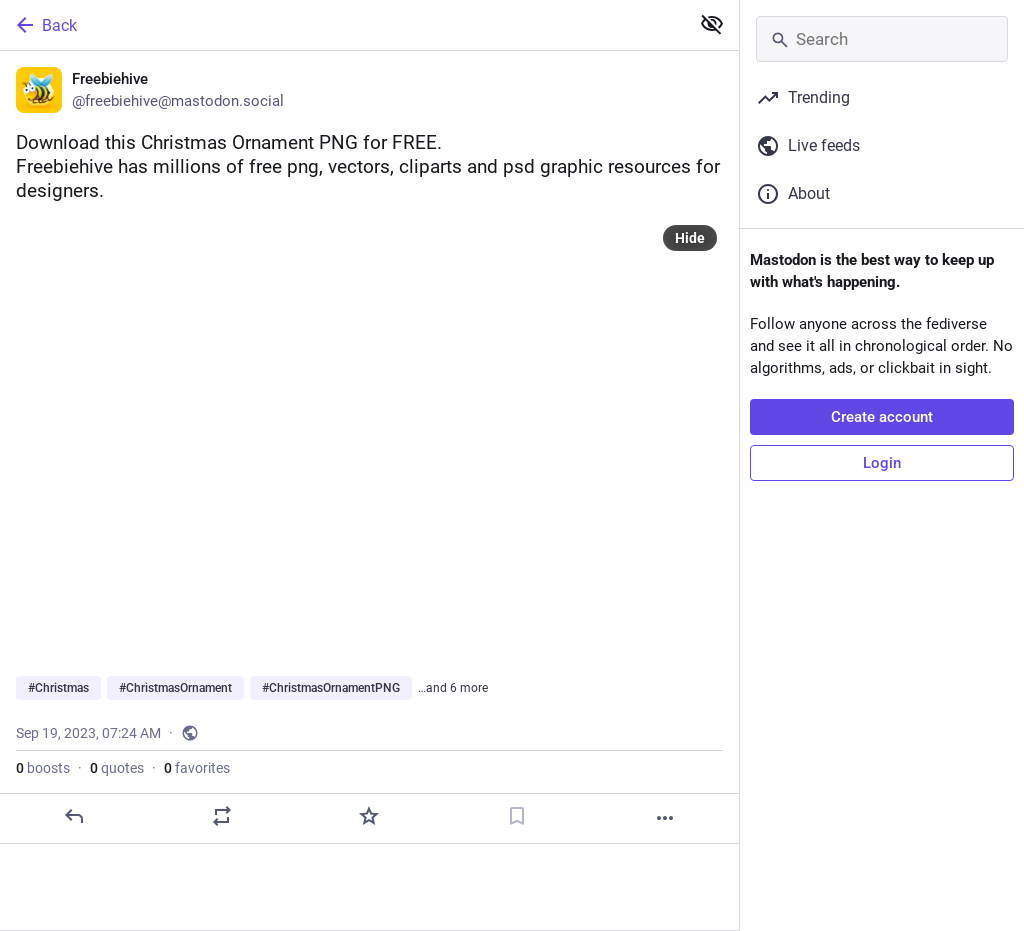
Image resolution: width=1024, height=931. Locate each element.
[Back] (342, 25)
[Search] (882, 39)
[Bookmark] (517, 816)
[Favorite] (369, 816)
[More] (665, 818)
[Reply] (74, 816)
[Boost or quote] (222, 816)
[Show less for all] (712, 24)
